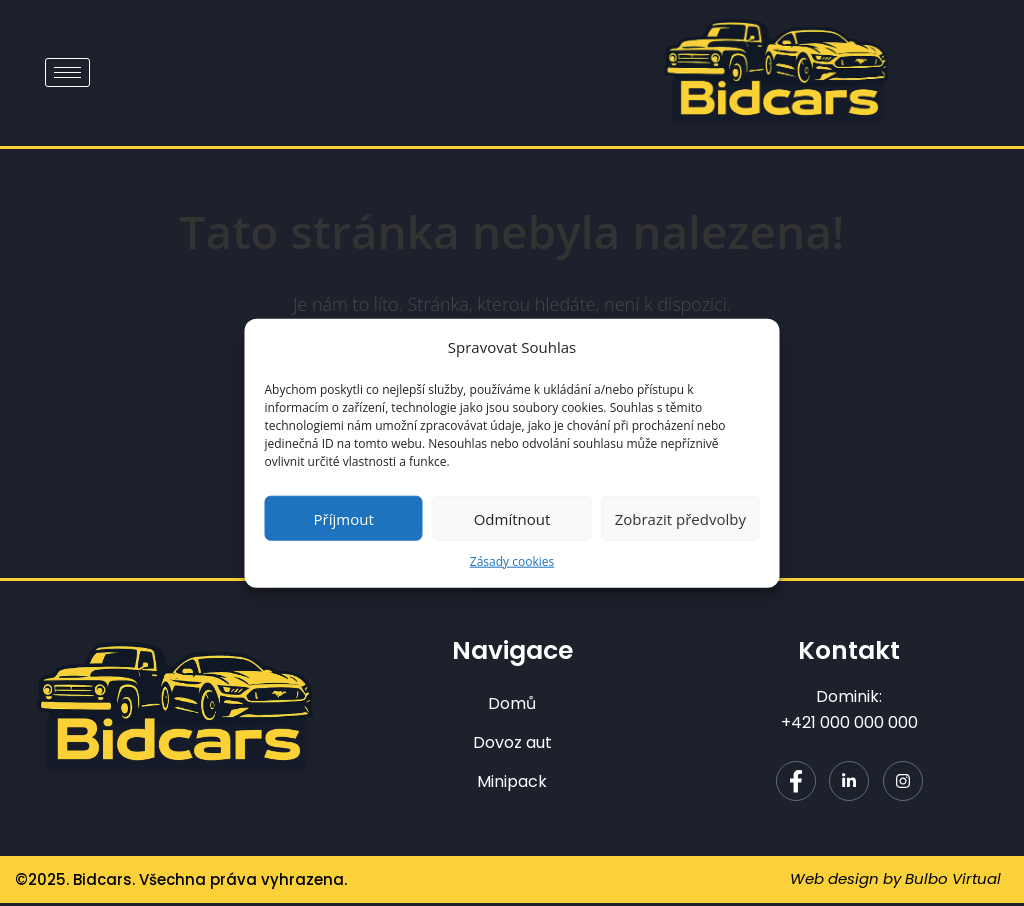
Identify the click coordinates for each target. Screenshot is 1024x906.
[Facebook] (796, 784)
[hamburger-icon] (67, 72)
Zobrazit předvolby (680, 518)
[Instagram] (903, 784)
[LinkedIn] (849, 784)
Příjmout (344, 518)
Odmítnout (512, 518)
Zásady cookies (512, 561)
